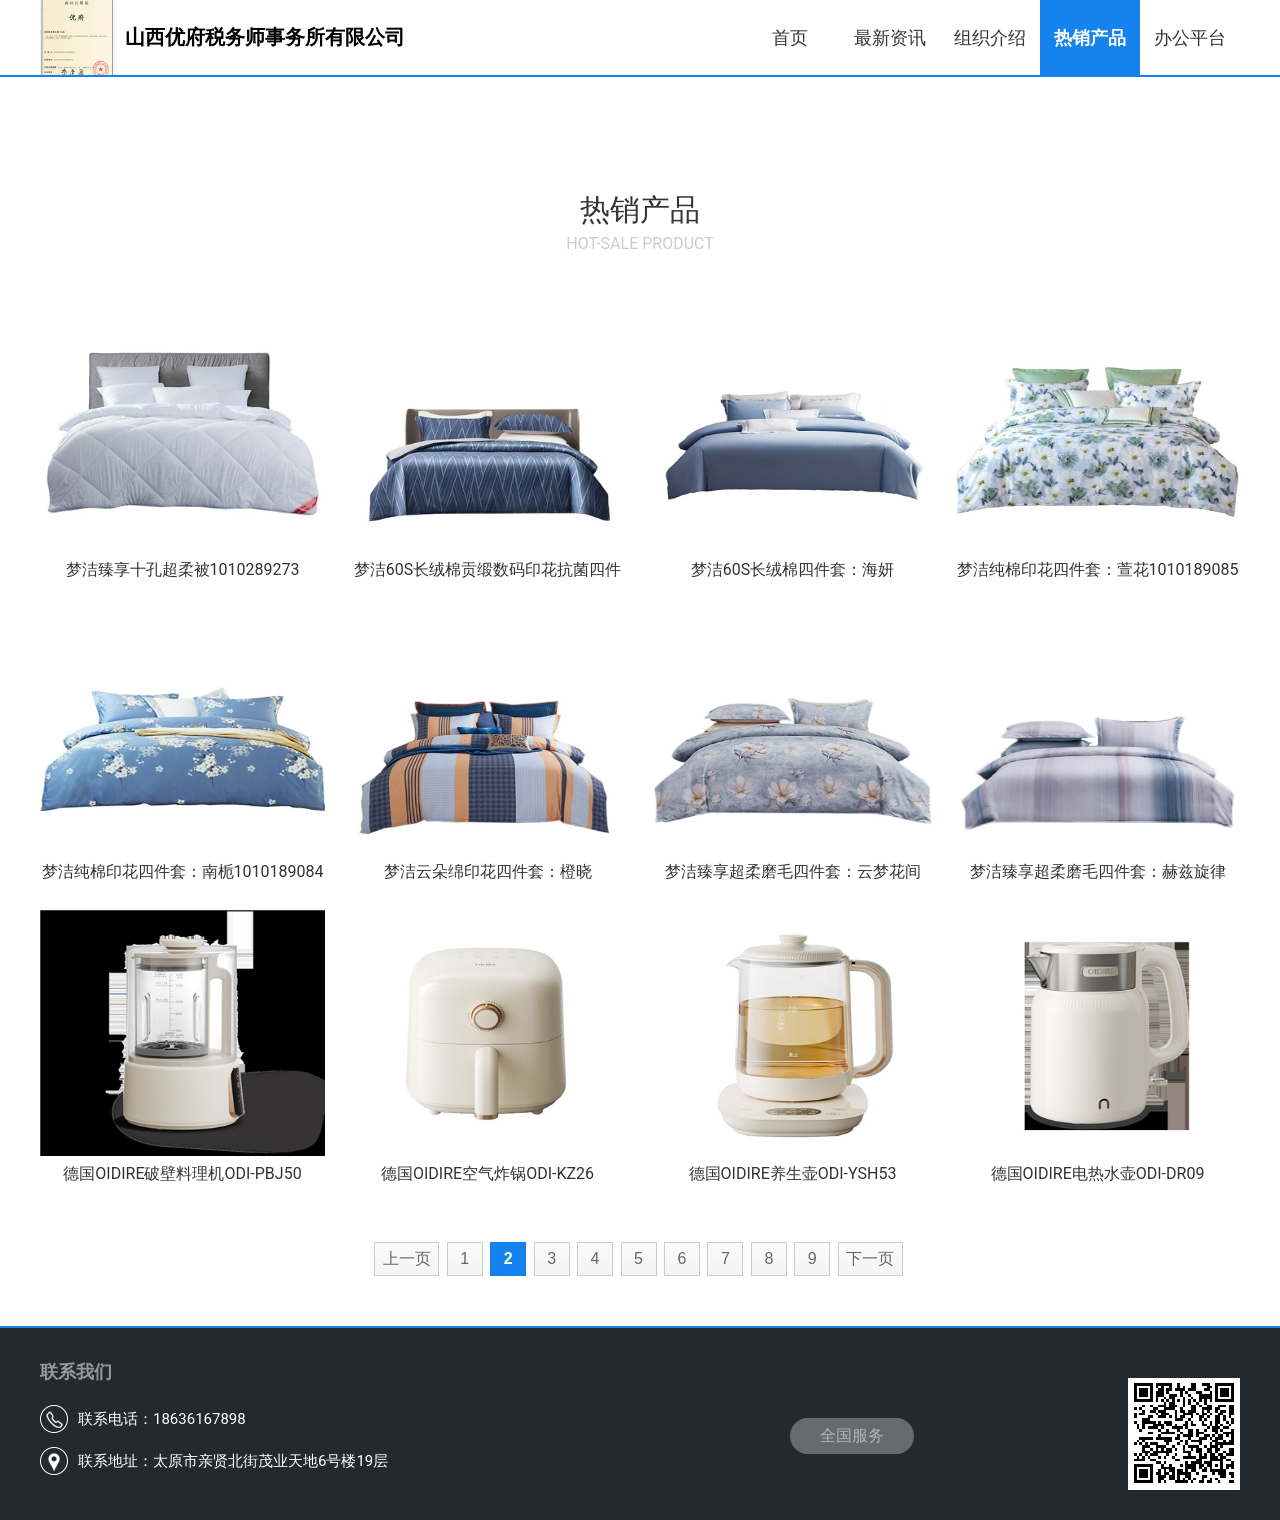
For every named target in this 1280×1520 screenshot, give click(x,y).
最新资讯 (890, 37)
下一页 (870, 1258)
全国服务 (852, 1435)
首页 (790, 37)
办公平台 (1190, 37)
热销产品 (1090, 37)
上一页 (407, 1258)
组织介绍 (990, 37)
